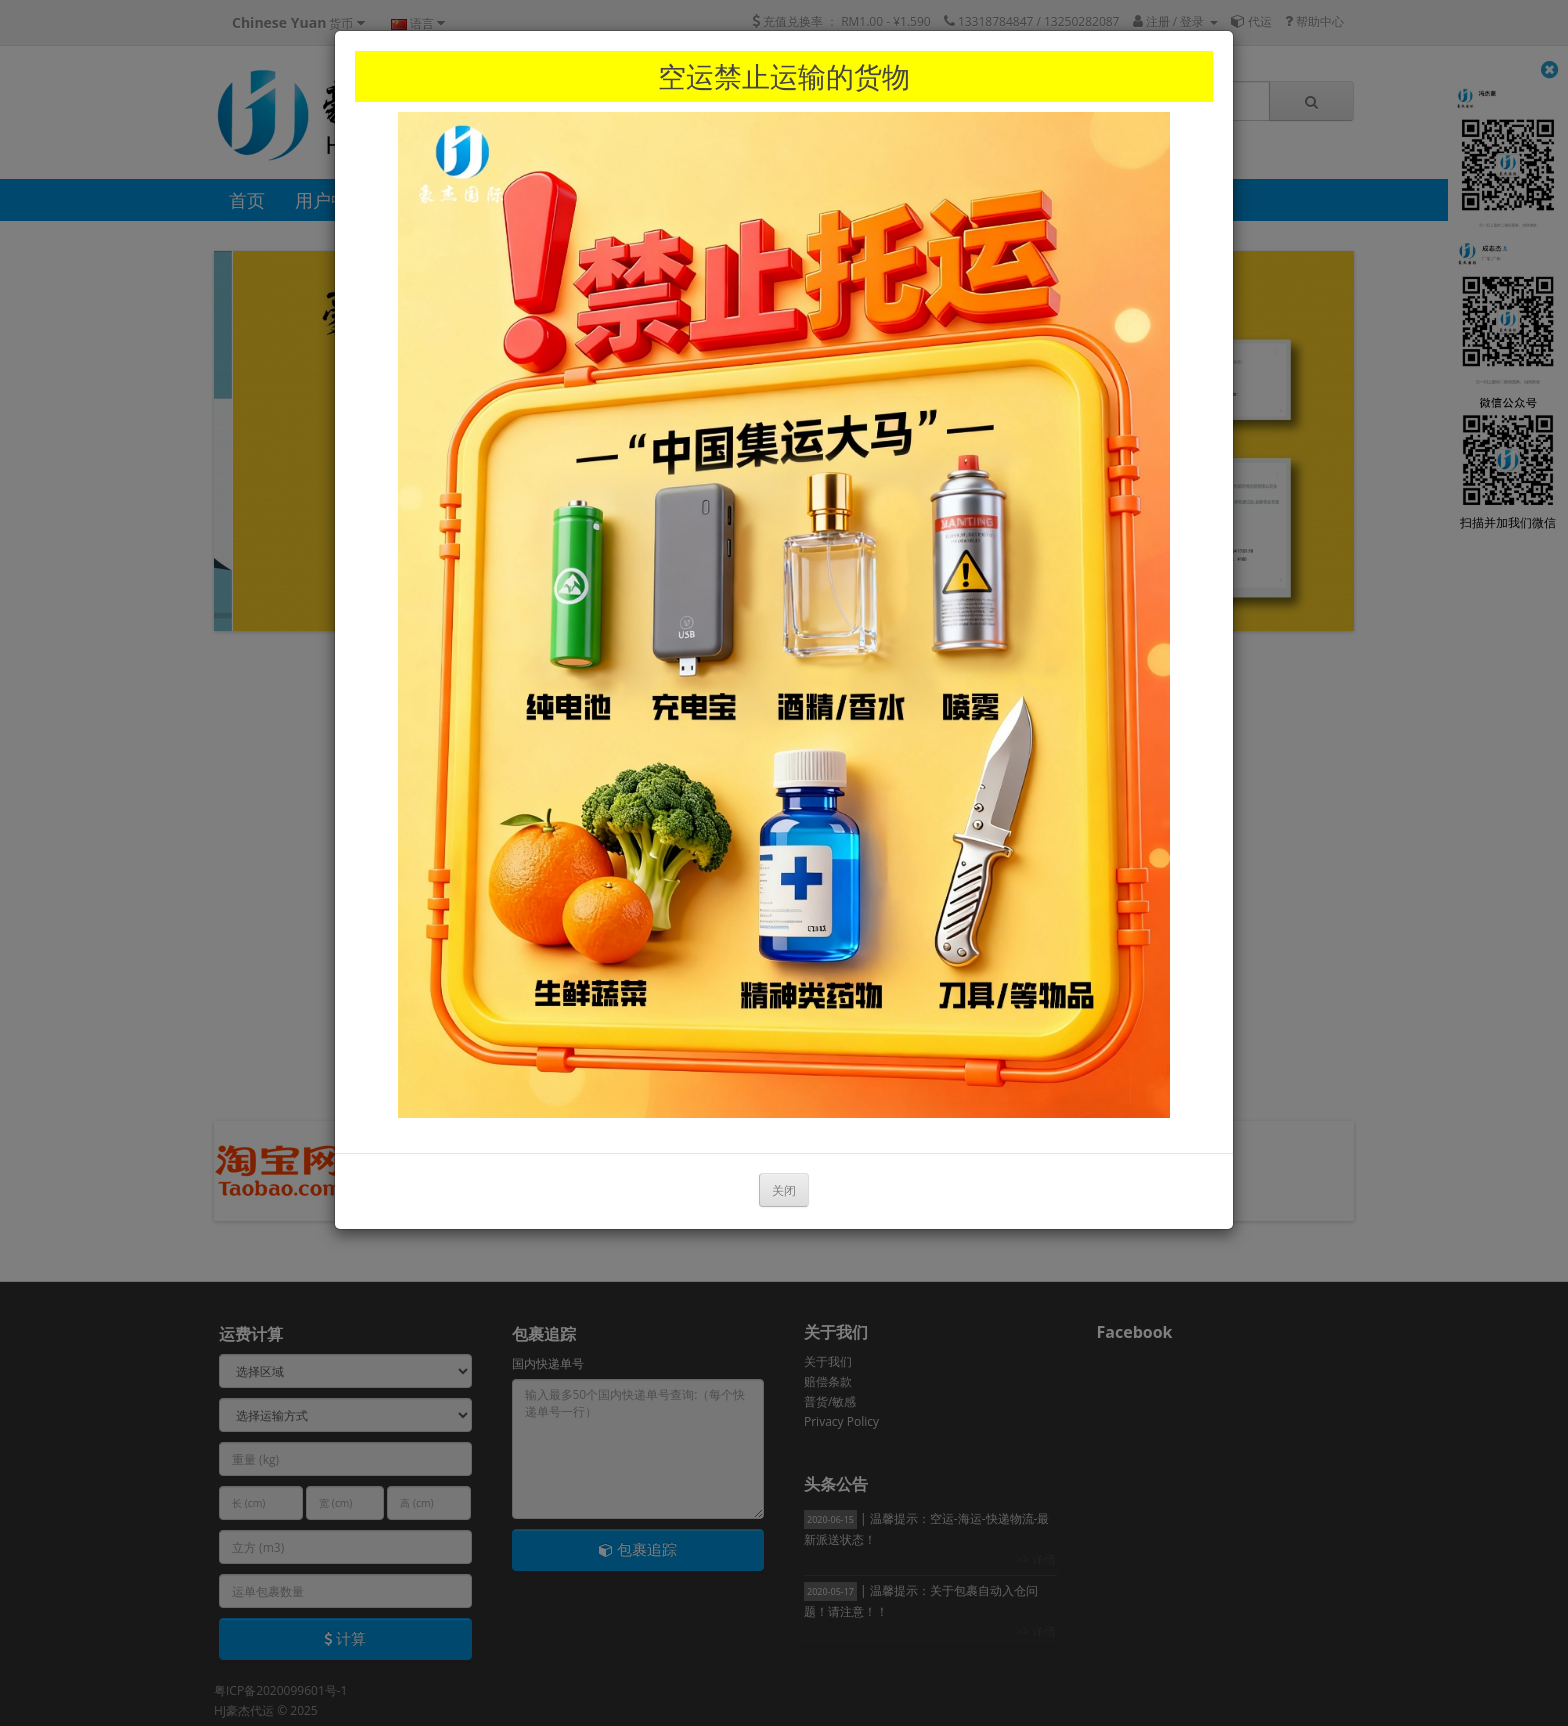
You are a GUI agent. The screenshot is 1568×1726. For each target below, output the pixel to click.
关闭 (784, 1190)
